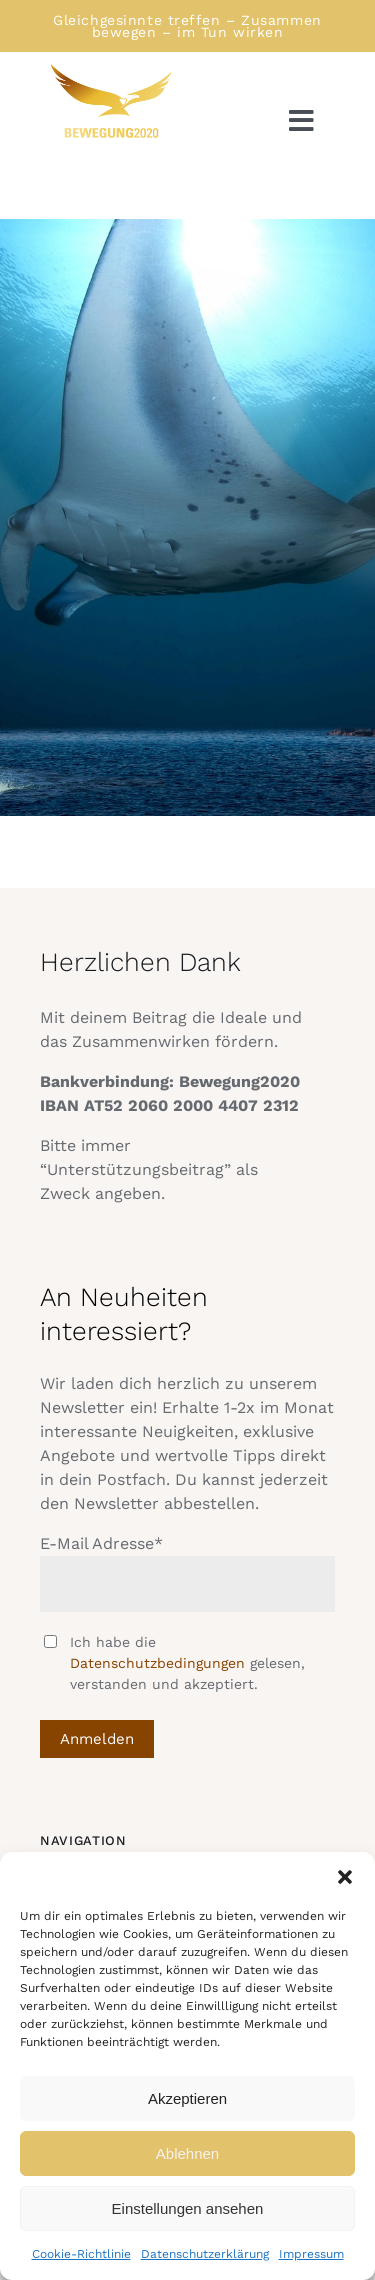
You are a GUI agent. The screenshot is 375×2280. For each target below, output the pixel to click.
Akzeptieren (187, 2098)
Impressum (311, 2254)
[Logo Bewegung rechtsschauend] (110, 69)
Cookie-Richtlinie (81, 2254)
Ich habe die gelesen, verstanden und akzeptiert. (187, 1663)
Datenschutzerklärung (205, 2254)
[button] (345, 1877)
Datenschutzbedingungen (157, 1663)
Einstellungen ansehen (188, 2208)
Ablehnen (187, 2153)
